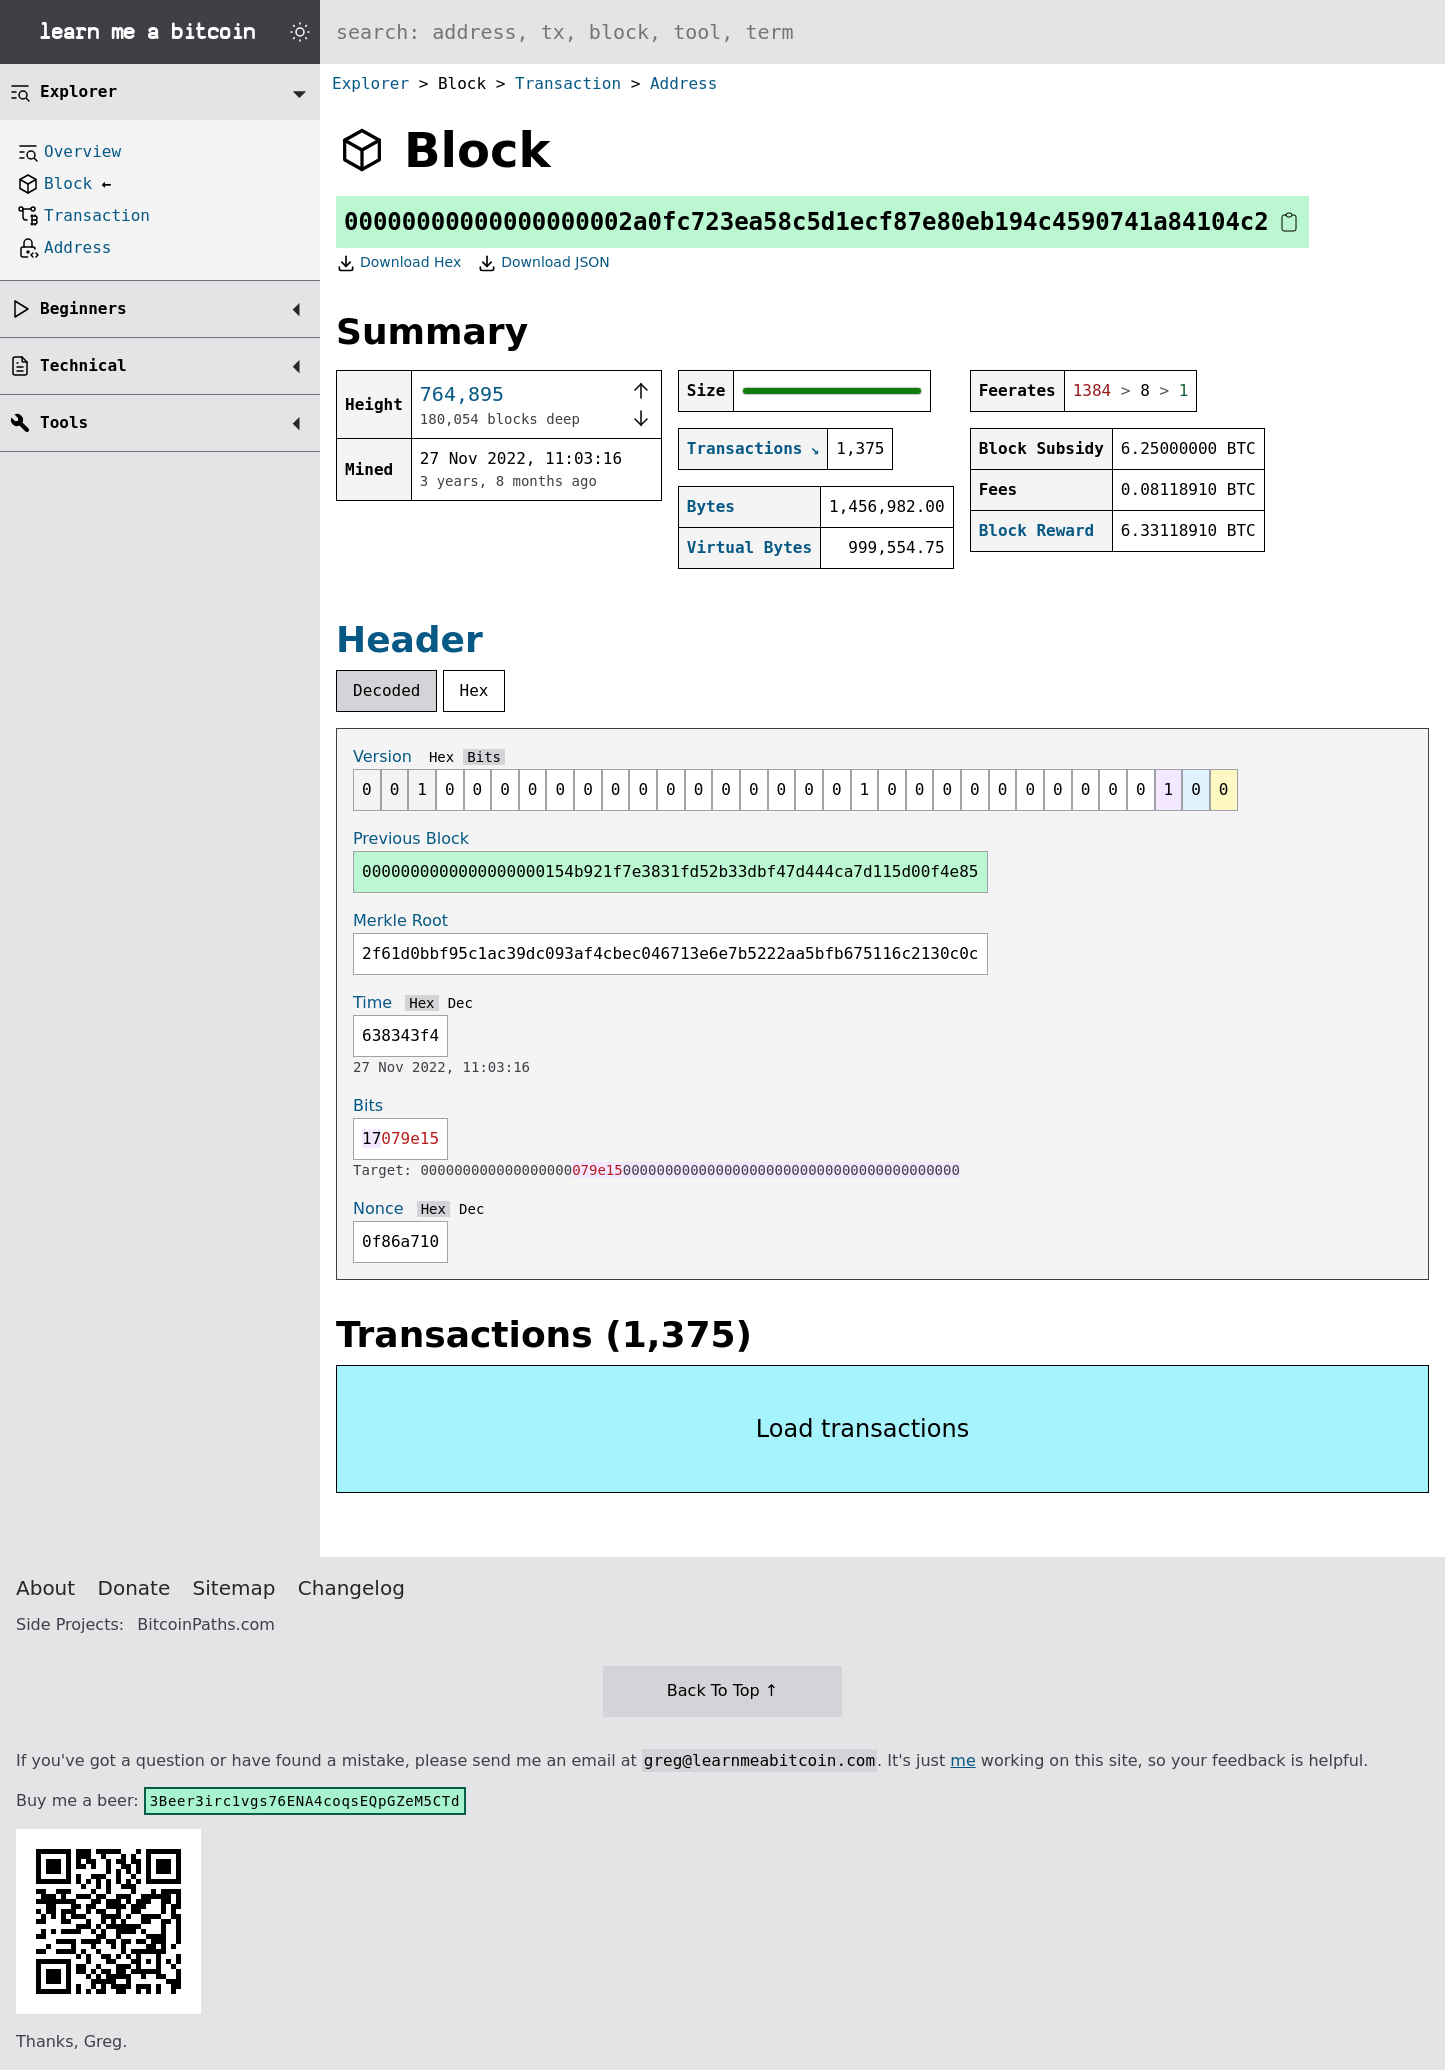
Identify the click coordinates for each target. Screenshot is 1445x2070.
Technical (83, 365)
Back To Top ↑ (722, 1690)
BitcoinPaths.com (206, 1624)
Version (382, 756)
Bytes (711, 506)
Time (372, 1002)
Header (409, 639)
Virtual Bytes (749, 547)
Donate (134, 1588)
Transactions (745, 448)
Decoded (386, 690)
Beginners (83, 308)
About (45, 1588)
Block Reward (1037, 530)
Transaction (568, 83)
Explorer (370, 83)
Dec (460, 1003)
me (962, 1760)
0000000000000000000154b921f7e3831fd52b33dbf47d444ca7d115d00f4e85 (670, 871)
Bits (484, 757)
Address (683, 83)
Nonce (378, 1208)
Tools (64, 422)
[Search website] (882, 32)
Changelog (351, 1588)
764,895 (462, 394)
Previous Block (411, 838)
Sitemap (234, 1588)
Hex (474, 690)
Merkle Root (400, 920)
